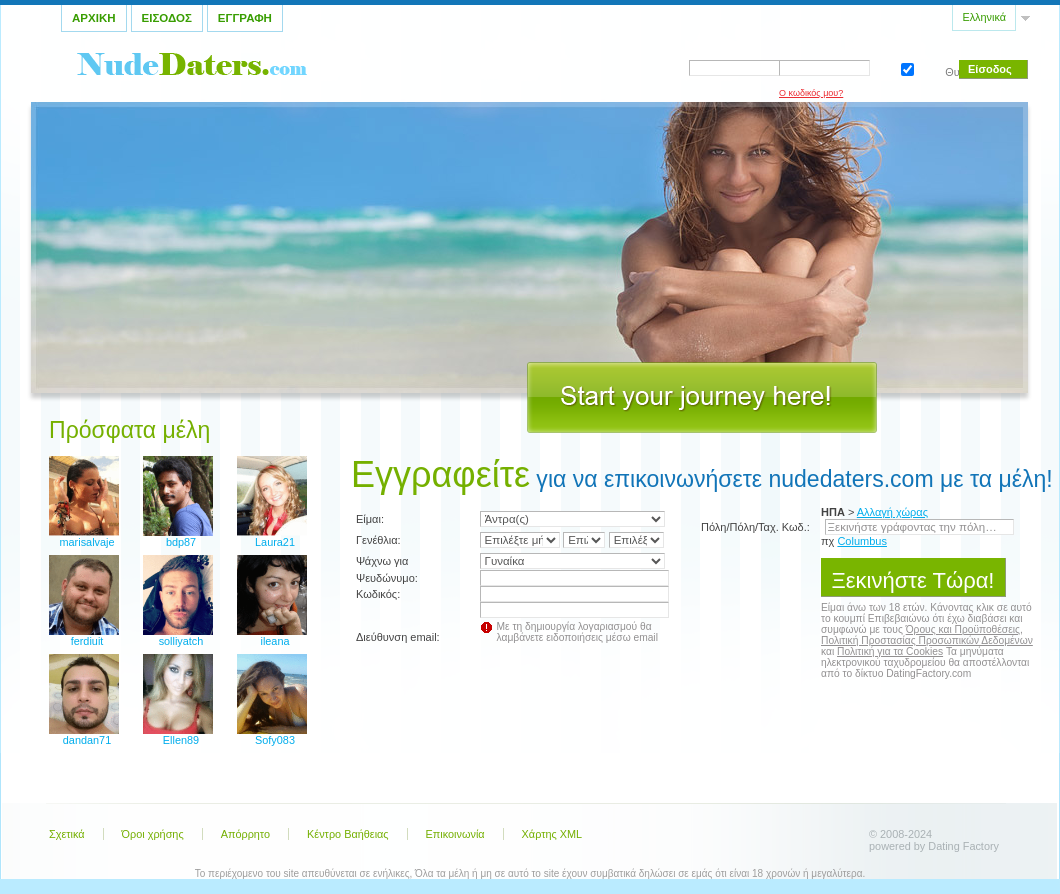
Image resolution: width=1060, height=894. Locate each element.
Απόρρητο (245, 834)
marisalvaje (87, 542)
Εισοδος (167, 18)
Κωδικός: (378, 594)
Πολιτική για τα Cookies (890, 651)
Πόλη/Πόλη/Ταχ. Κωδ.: (755, 527)
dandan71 (87, 740)
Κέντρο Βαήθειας (348, 834)
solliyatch (181, 641)
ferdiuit (87, 641)
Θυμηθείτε (905, 67)
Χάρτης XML (552, 834)
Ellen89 (181, 740)
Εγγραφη (245, 18)
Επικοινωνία (455, 834)
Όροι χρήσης (153, 834)
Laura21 (275, 542)
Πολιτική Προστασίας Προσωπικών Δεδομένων (927, 640)
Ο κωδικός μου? (811, 93)
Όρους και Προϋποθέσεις (963, 629)
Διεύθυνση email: (398, 637)
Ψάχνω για (382, 561)
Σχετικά (67, 834)
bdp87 (181, 542)
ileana (274, 641)
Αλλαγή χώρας (892, 512)
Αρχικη (94, 18)
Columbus (862, 541)
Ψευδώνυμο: (387, 578)
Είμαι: (370, 519)
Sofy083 (275, 740)
